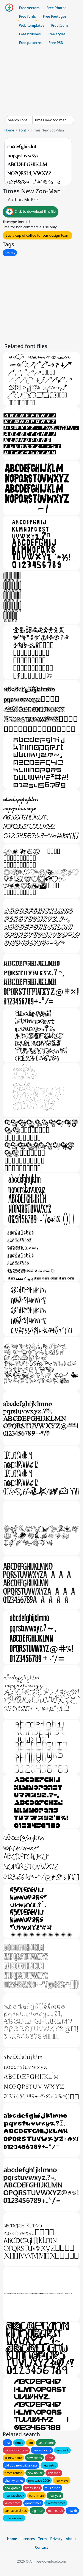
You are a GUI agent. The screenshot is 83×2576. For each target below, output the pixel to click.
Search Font (17, 120)
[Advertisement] (41, 81)
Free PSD (56, 42)
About (71, 2538)
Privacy (56, 2538)
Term (42, 2538)
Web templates (31, 25)
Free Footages (55, 16)
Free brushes (30, 34)
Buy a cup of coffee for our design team (37, 235)
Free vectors (29, 7)
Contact (41, 2547)
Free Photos (56, 7)
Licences (27, 2538)
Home (9, 130)
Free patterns (30, 42)
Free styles (57, 34)
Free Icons (59, 25)
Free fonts (27, 16)
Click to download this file (30, 212)
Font (22, 130)
